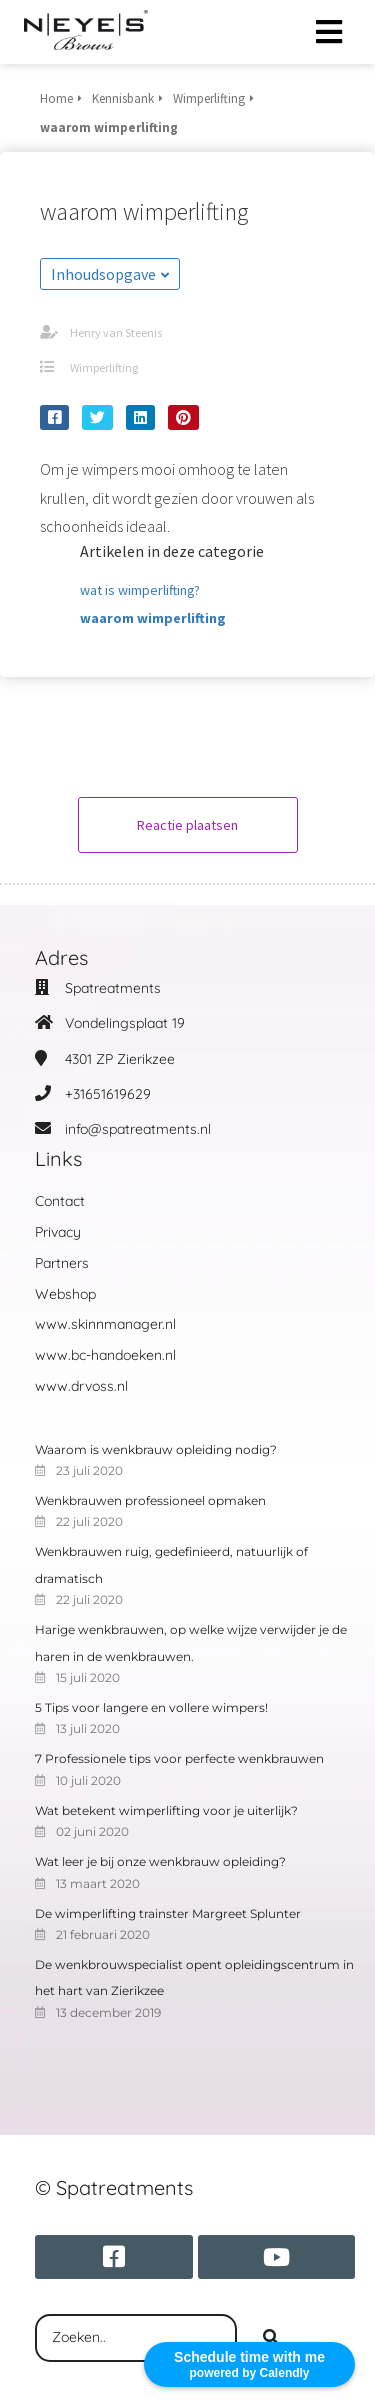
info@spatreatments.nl (138, 1129)
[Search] (271, 2338)
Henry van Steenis (116, 332)
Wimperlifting (104, 367)
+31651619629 (108, 1094)
